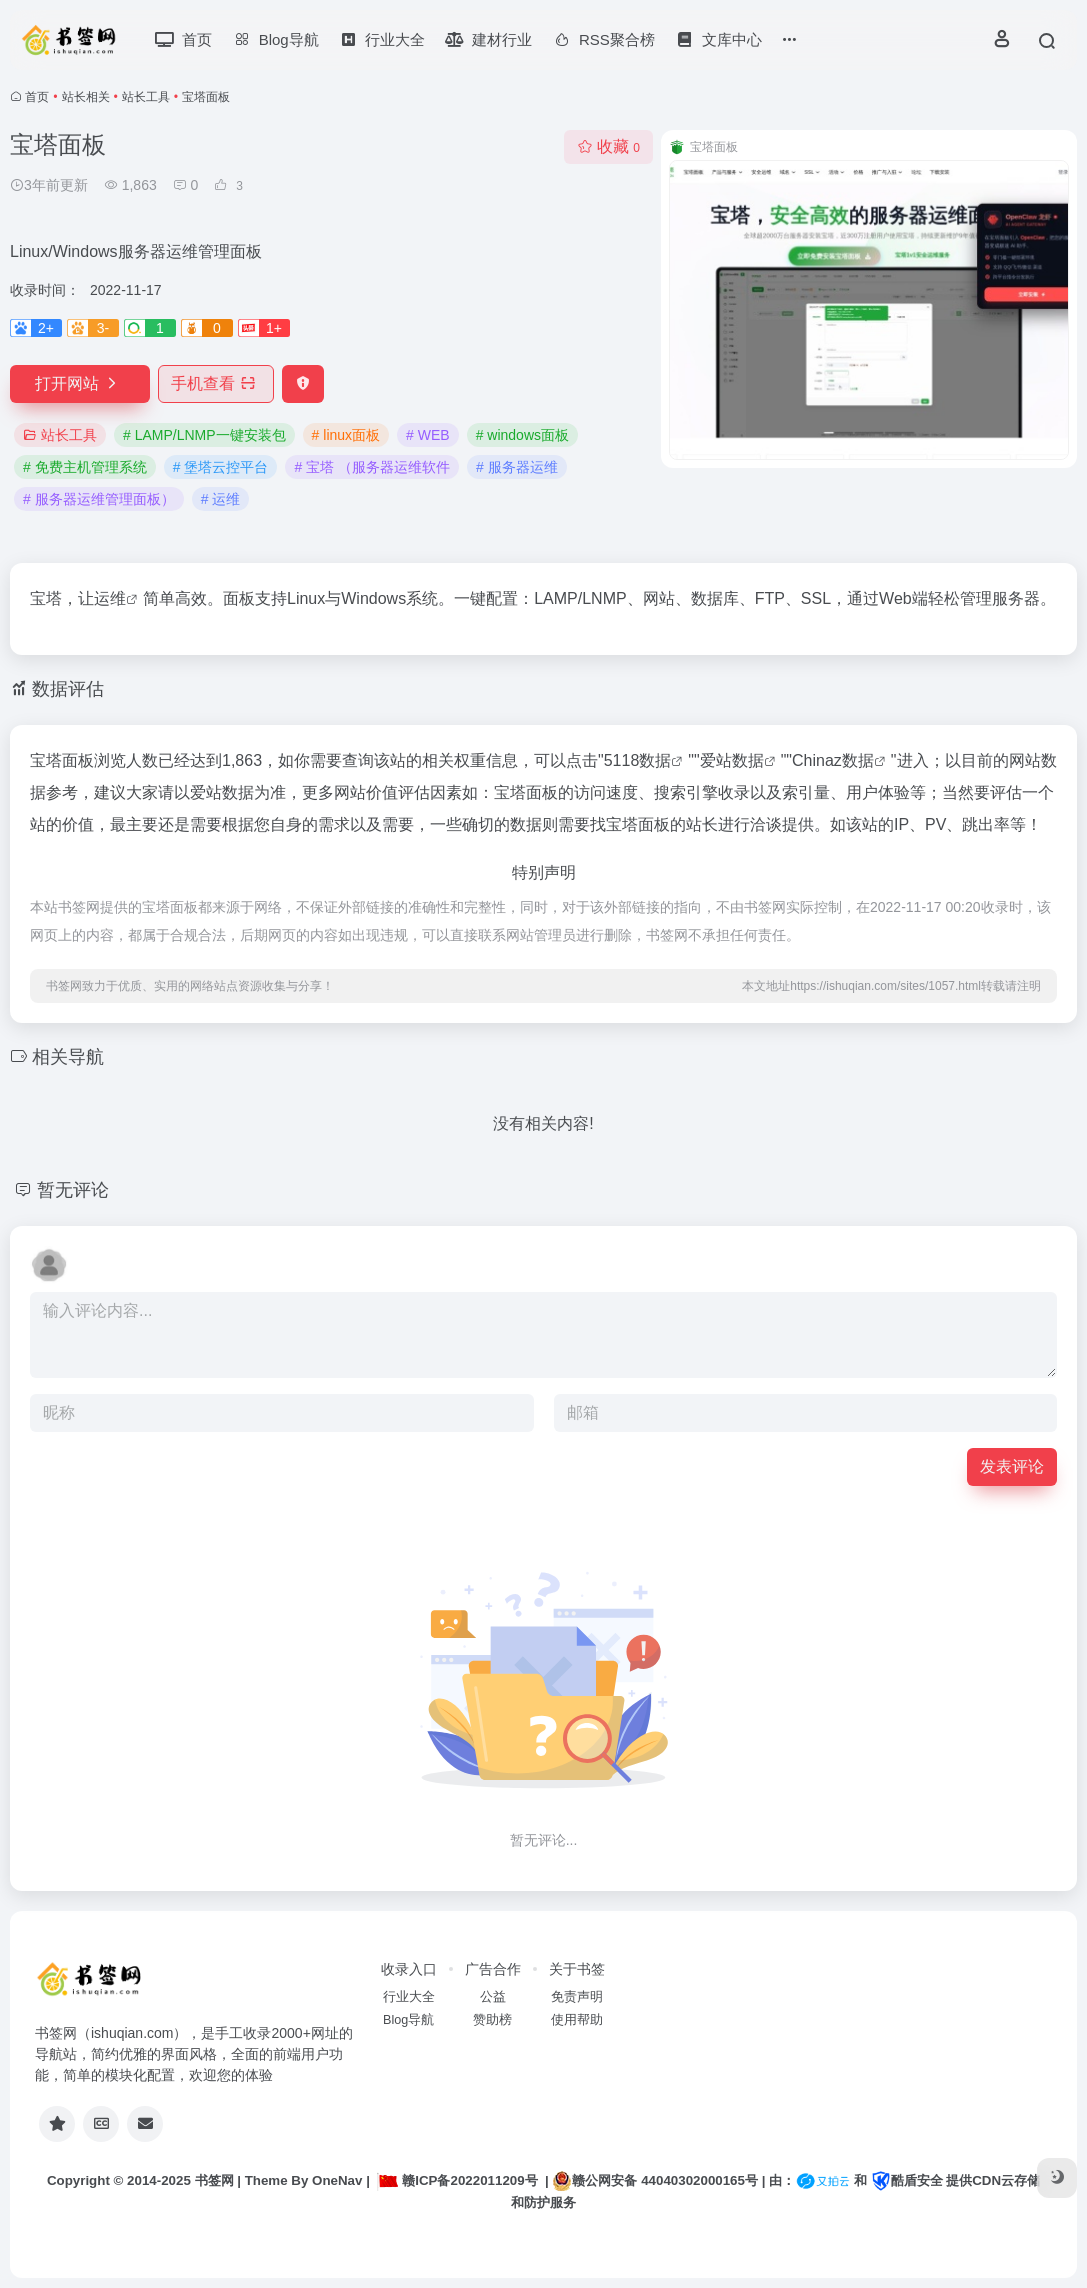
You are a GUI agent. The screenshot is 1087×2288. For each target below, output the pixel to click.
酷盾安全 (907, 2180)
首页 (37, 97)
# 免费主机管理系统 (85, 467)
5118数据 (638, 760)
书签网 (214, 2180)
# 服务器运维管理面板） (99, 499)
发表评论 (1012, 1466)
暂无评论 (73, 1190)
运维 (110, 598)
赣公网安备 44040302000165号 (654, 2181)
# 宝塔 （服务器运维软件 (372, 467)
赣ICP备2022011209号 (457, 2180)
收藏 (608, 146)
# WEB (428, 435)
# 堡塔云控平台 (221, 467)
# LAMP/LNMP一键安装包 (204, 435)
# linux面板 (346, 435)
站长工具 (146, 97)
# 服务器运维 (517, 467)
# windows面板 (522, 435)
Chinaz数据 (833, 760)
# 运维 (221, 499)
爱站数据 (732, 760)
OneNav (337, 2180)
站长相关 (86, 97)
